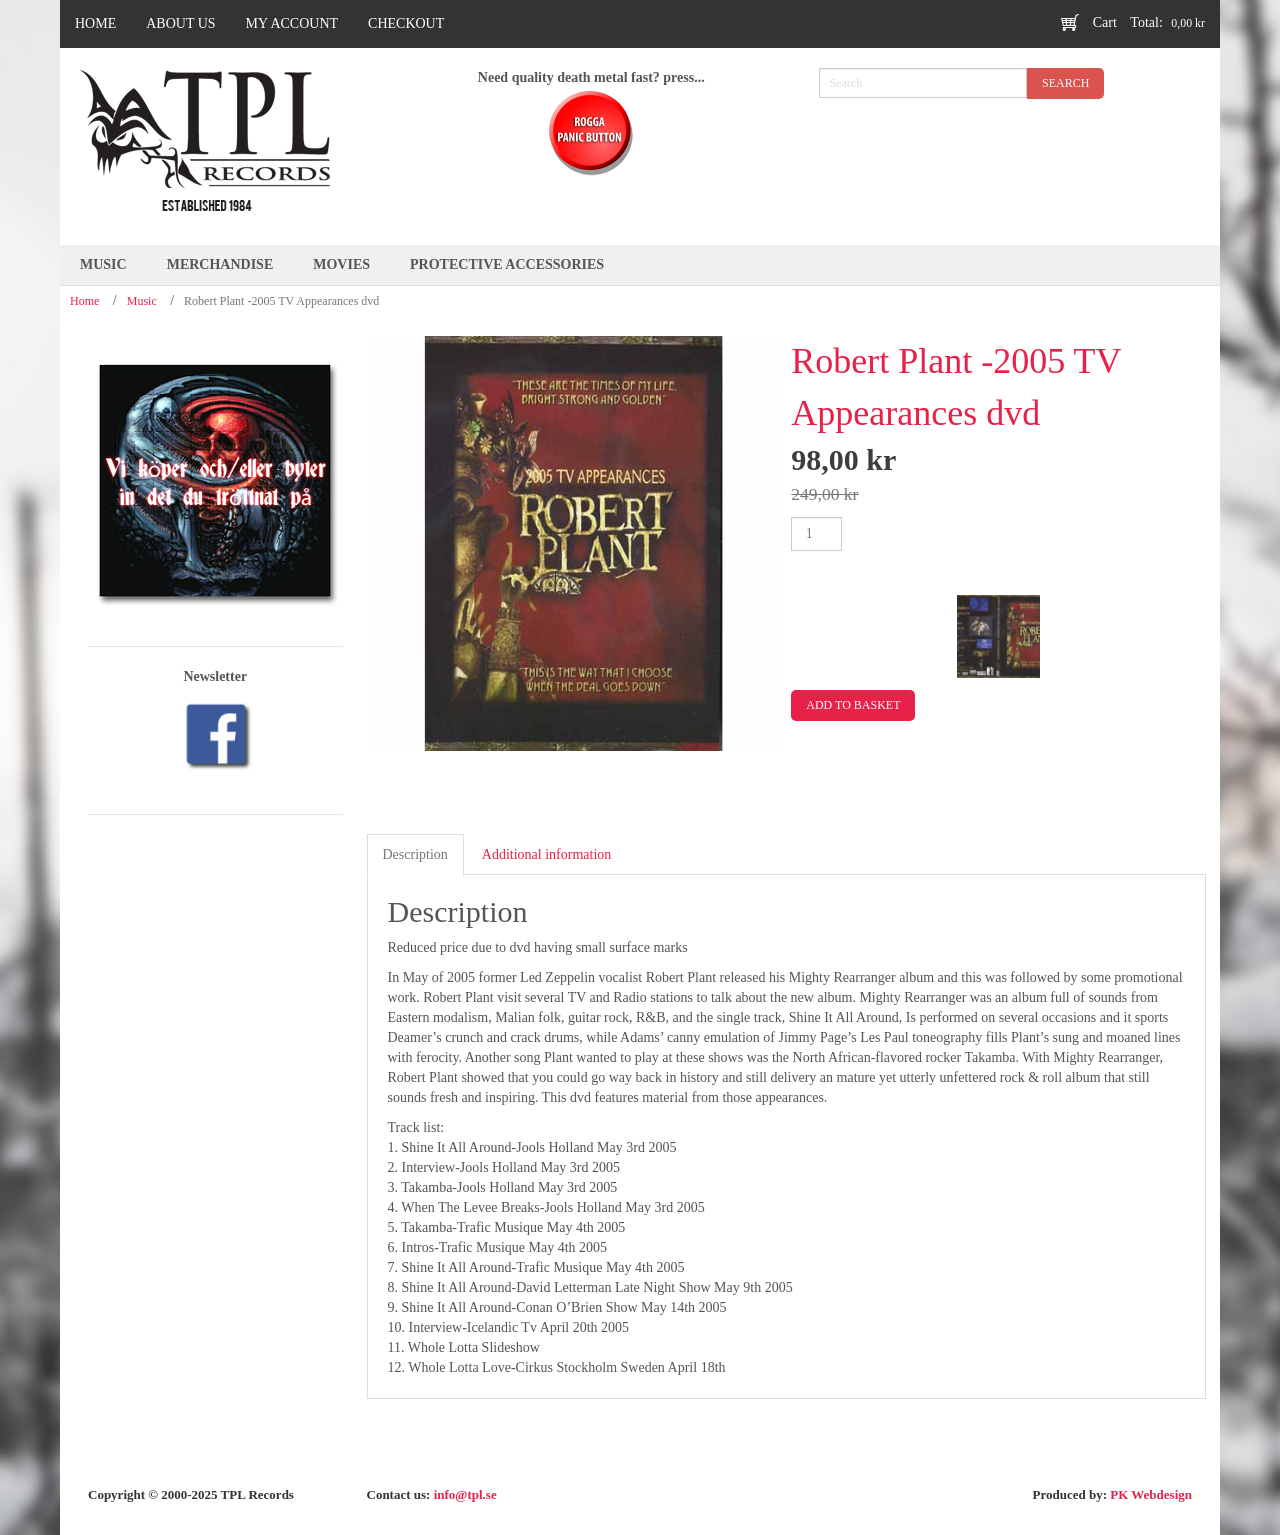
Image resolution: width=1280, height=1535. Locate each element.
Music (142, 301)
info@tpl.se (465, 1494)
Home (84, 301)
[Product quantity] (816, 534)
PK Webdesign (1151, 1494)
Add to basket (853, 705)
